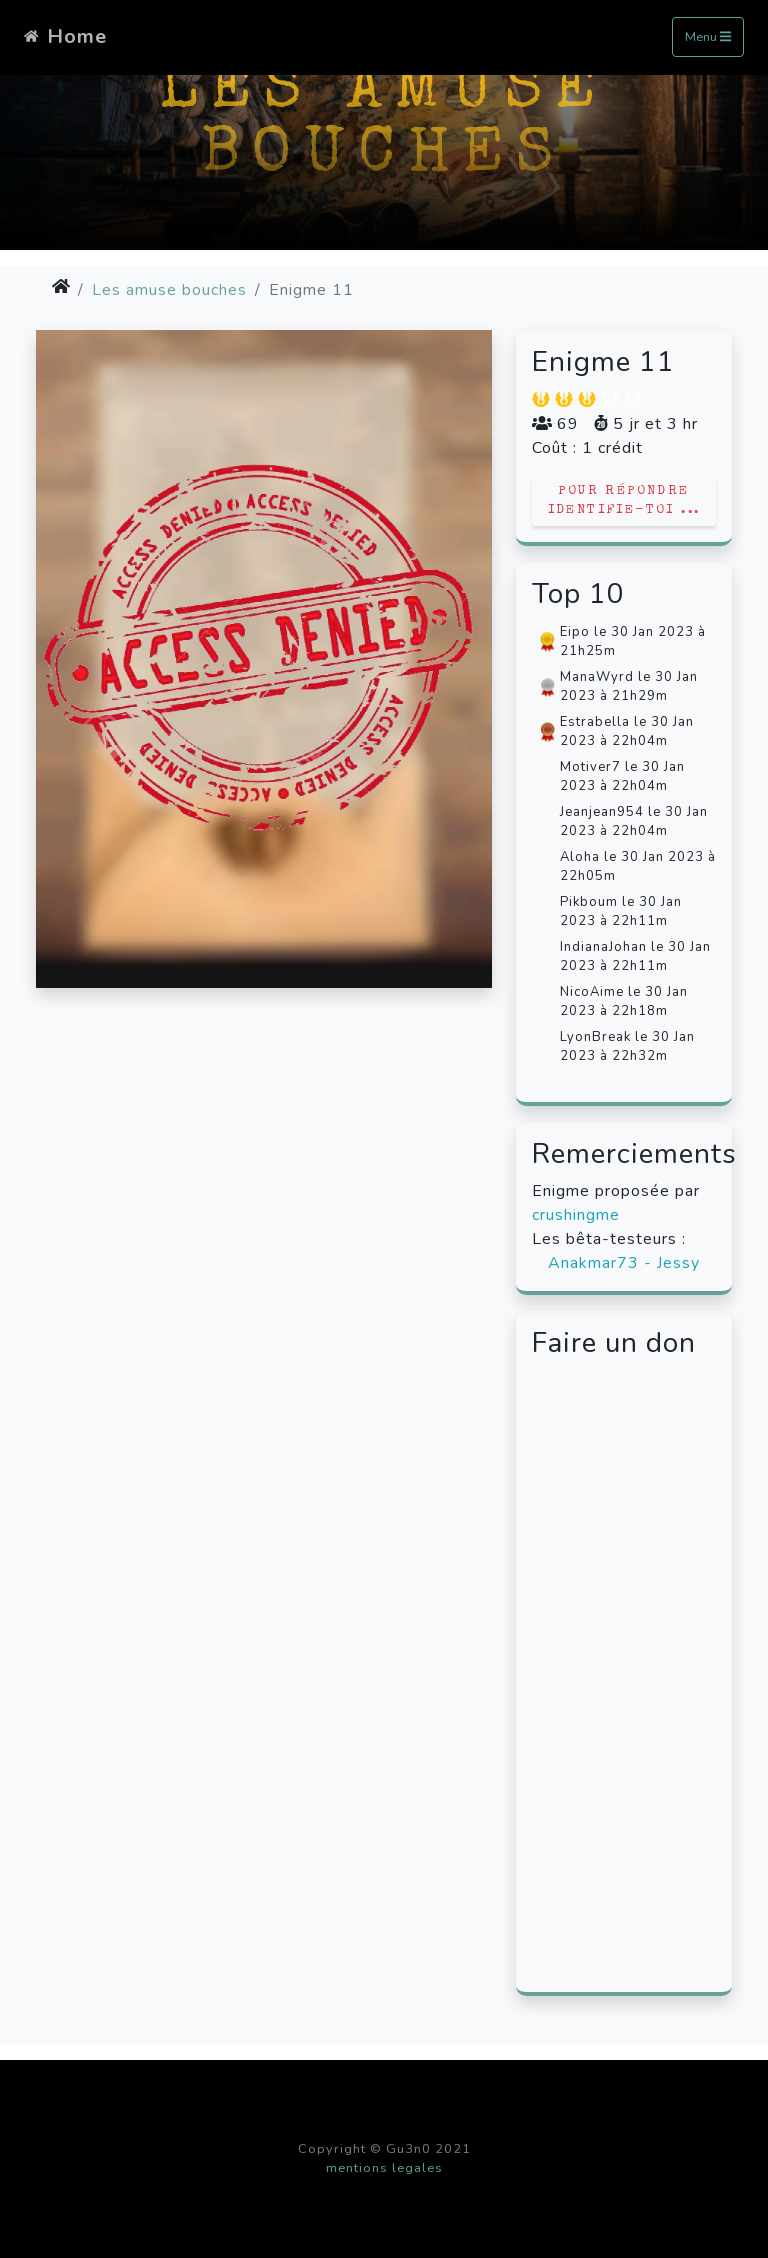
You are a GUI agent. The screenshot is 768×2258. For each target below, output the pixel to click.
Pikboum (589, 902)
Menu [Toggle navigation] (708, 38)
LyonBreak (595, 1037)
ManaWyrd (597, 677)
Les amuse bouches (169, 290)
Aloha (580, 857)
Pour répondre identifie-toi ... (624, 501)
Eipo (575, 632)
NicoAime (592, 992)
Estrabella (595, 722)
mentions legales (384, 2168)
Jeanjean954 (602, 812)
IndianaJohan (603, 947)
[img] (61, 286)
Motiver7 (590, 767)
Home (65, 36)
